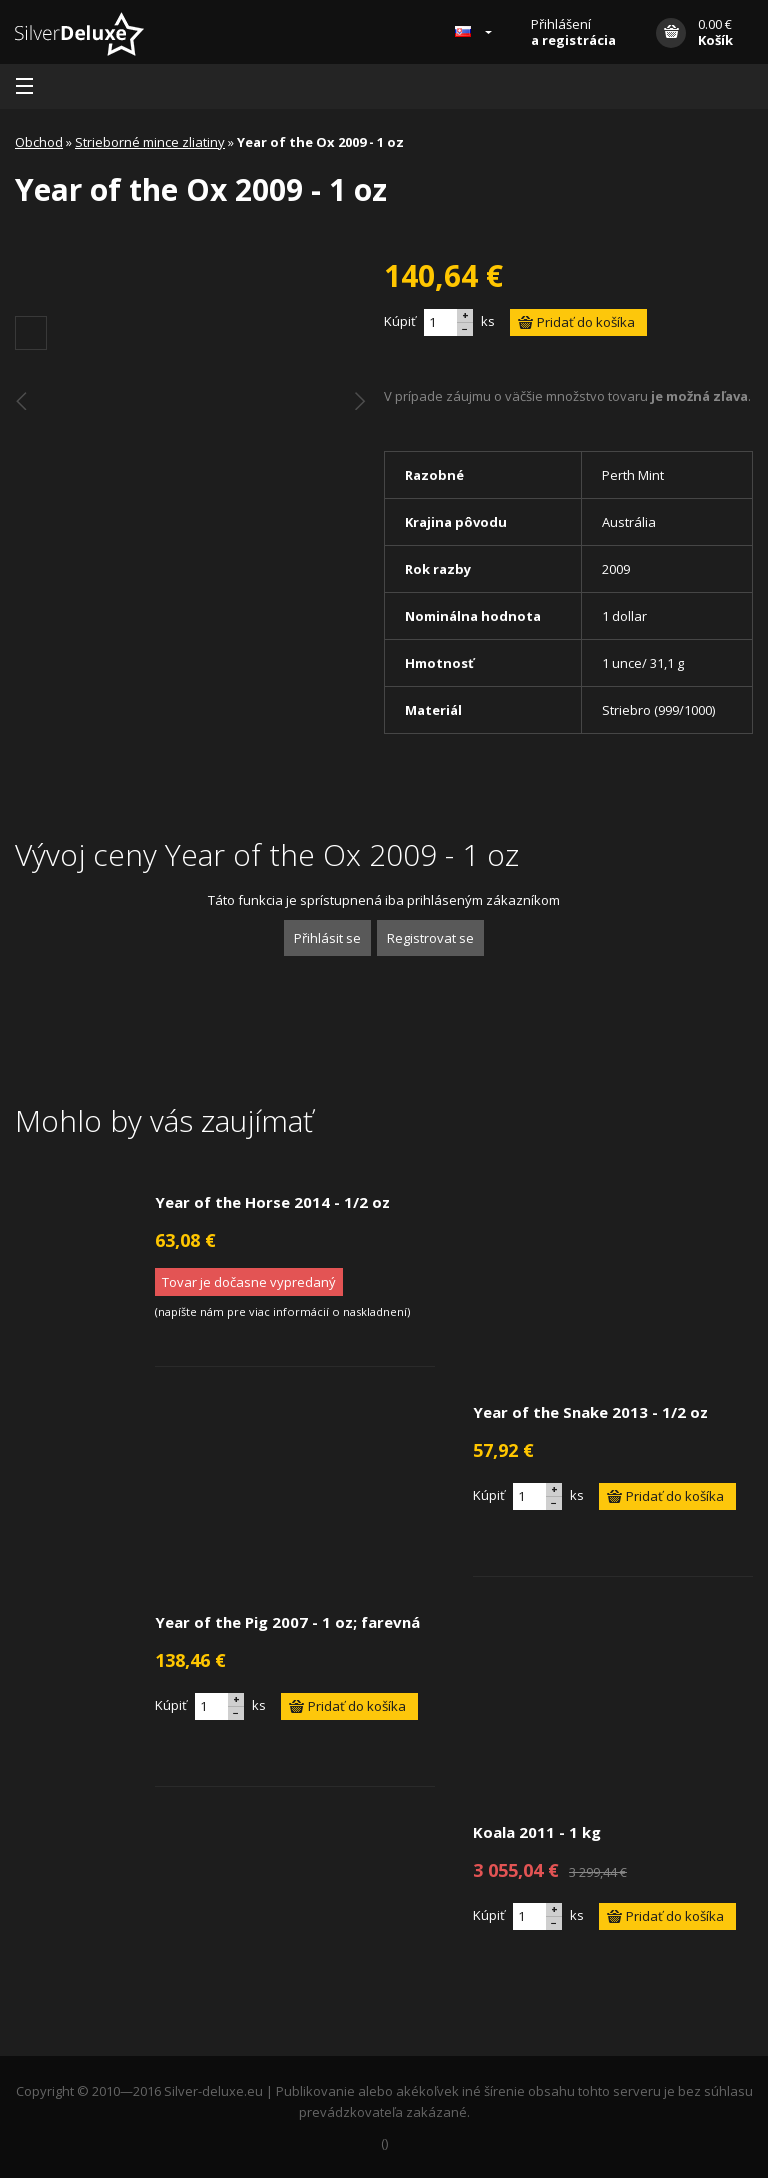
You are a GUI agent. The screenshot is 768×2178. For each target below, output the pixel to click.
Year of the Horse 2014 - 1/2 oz (272, 1202)
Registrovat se (430, 938)
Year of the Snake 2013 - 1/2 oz (590, 1412)
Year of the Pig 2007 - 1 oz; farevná (287, 1622)
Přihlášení (573, 32)
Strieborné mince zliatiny (150, 142)
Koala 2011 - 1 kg (537, 1832)
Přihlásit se (327, 938)
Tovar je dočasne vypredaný (249, 1282)
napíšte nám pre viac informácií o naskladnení (282, 1311)
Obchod (39, 142)
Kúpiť (400, 321)
